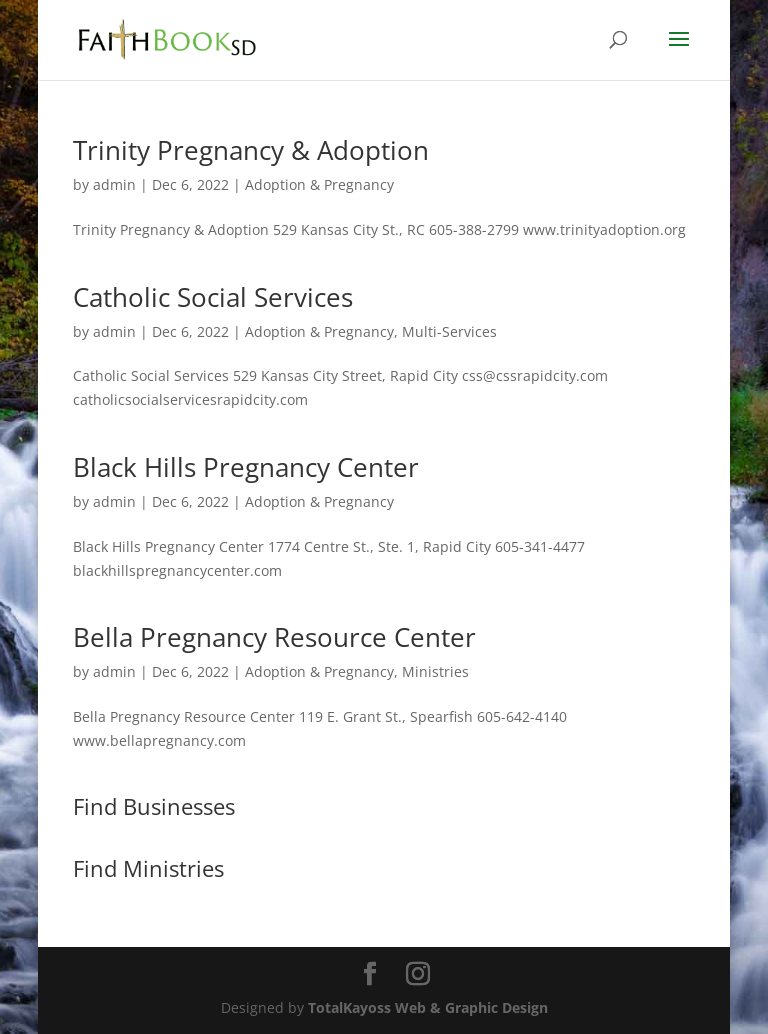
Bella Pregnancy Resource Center (274, 637)
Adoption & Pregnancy (319, 184)
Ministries (435, 671)
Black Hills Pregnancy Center (246, 467)
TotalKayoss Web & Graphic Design (428, 1007)
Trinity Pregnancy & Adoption (251, 150)
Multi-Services (449, 331)
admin (114, 184)
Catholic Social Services (213, 297)
